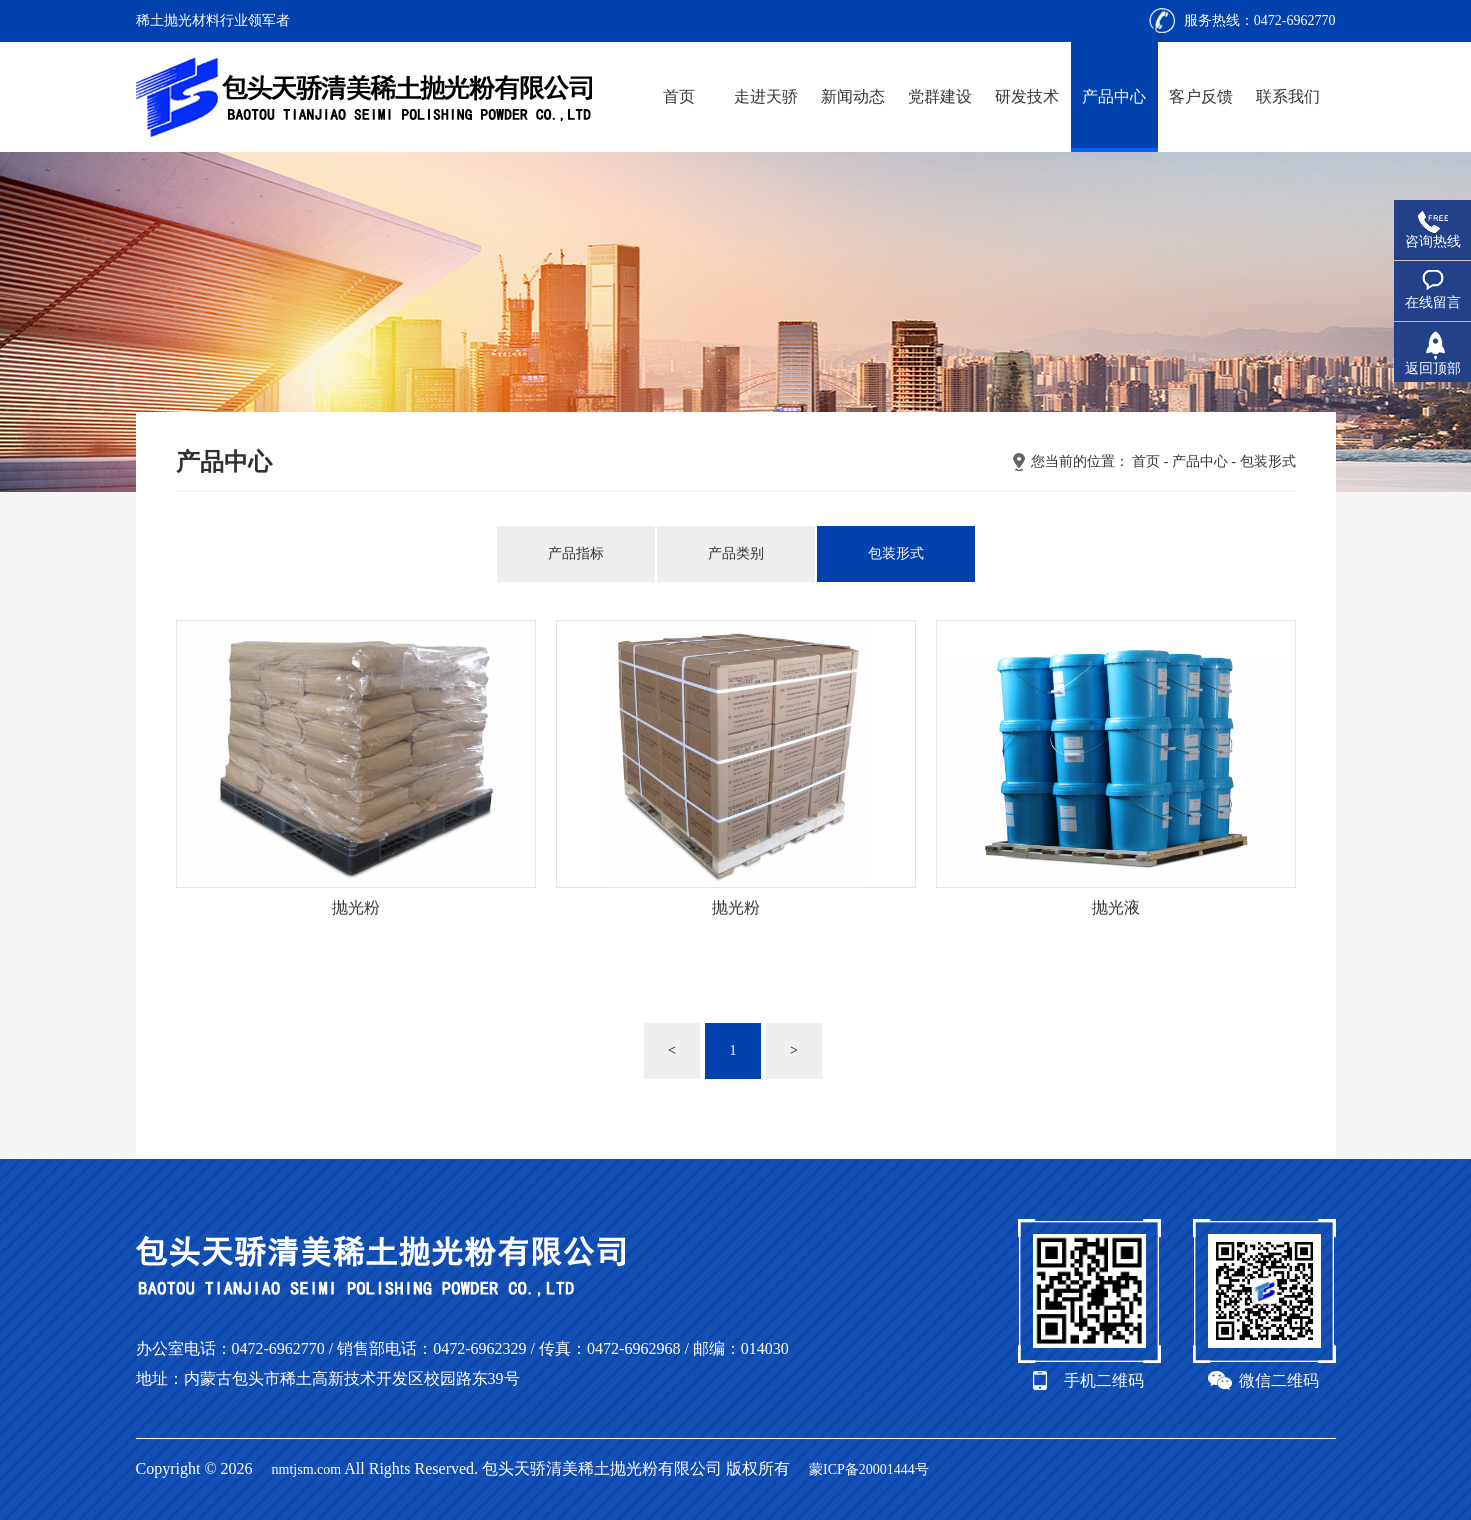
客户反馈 (1201, 96)
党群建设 (940, 96)
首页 (679, 96)
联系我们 (1288, 96)
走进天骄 (766, 96)
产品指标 (576, 553)
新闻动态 (853, 96)
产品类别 (736, 553)
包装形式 (1268, 461)
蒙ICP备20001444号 (869, 1469)
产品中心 (1114, 96)
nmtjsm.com (307, 1469)
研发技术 (1027, 96)
